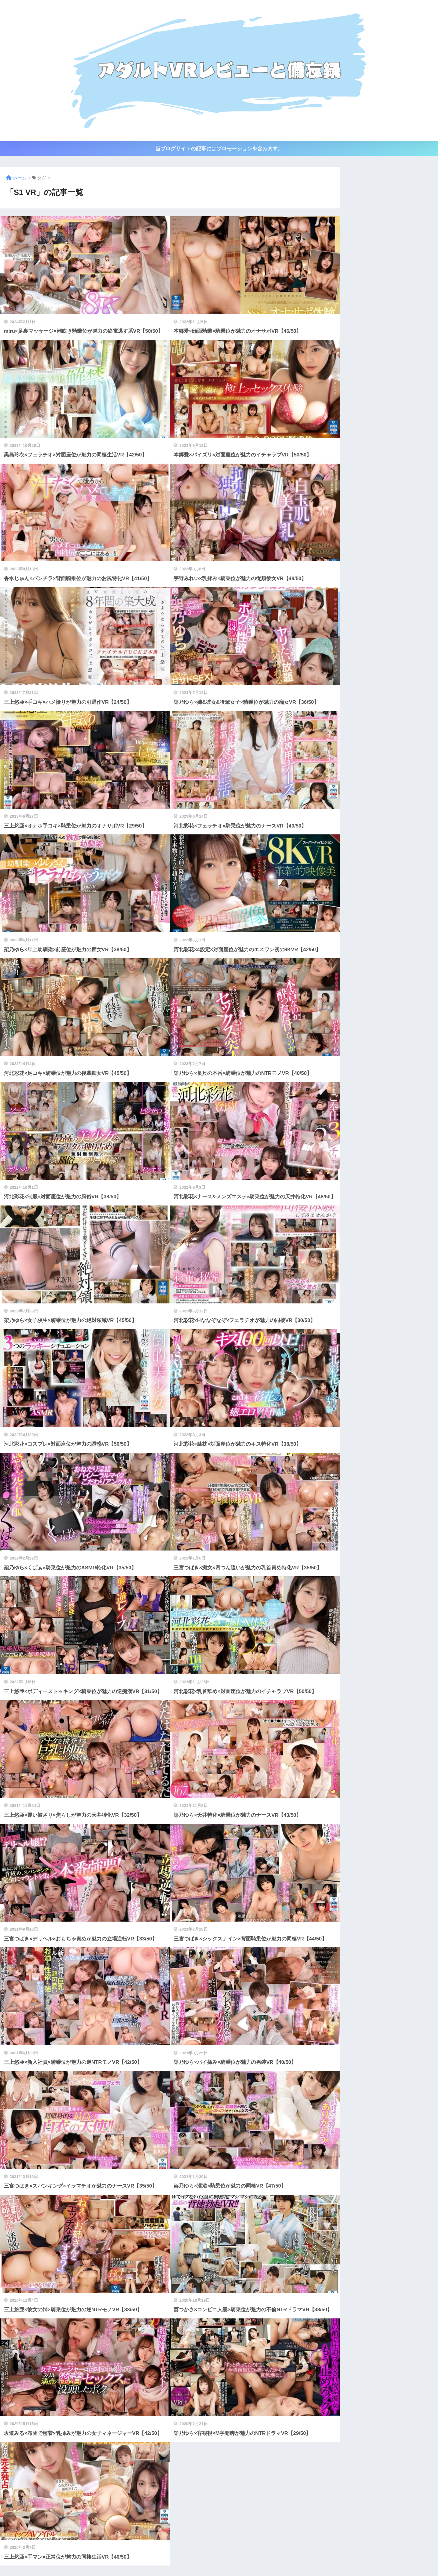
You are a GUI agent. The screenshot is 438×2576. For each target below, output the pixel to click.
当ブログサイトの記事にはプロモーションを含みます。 (219, 149)
